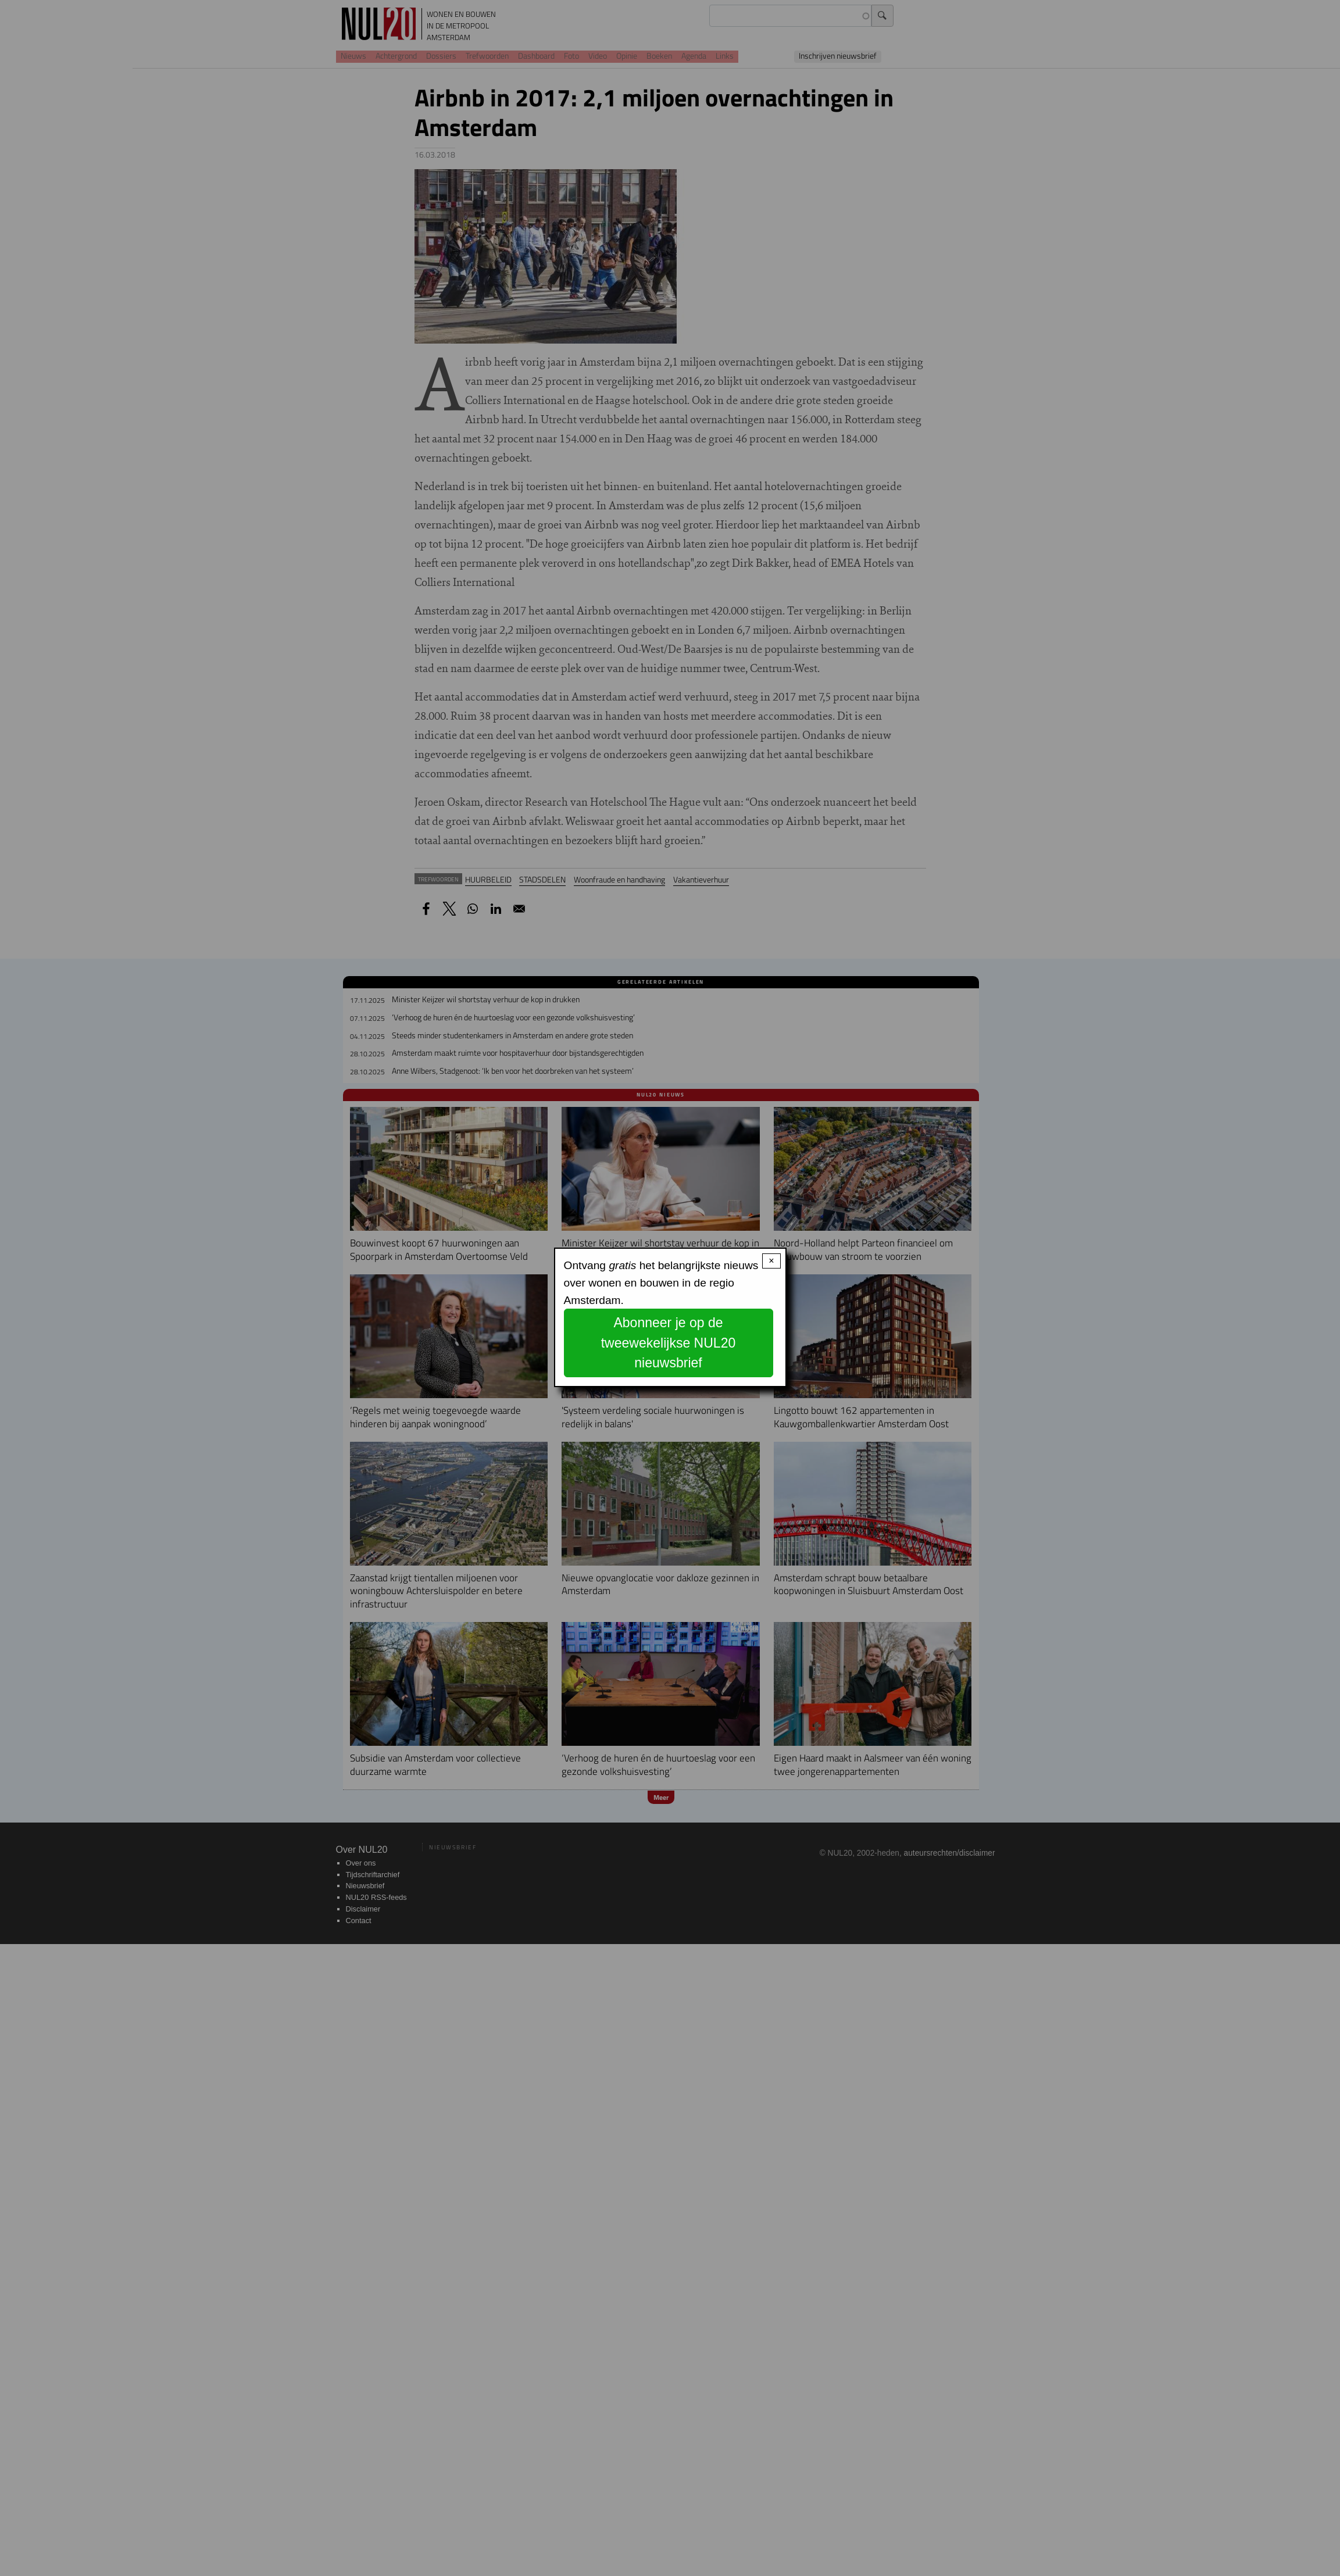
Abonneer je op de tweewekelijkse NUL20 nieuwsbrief (668, 1342)
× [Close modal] (771, 1261)
